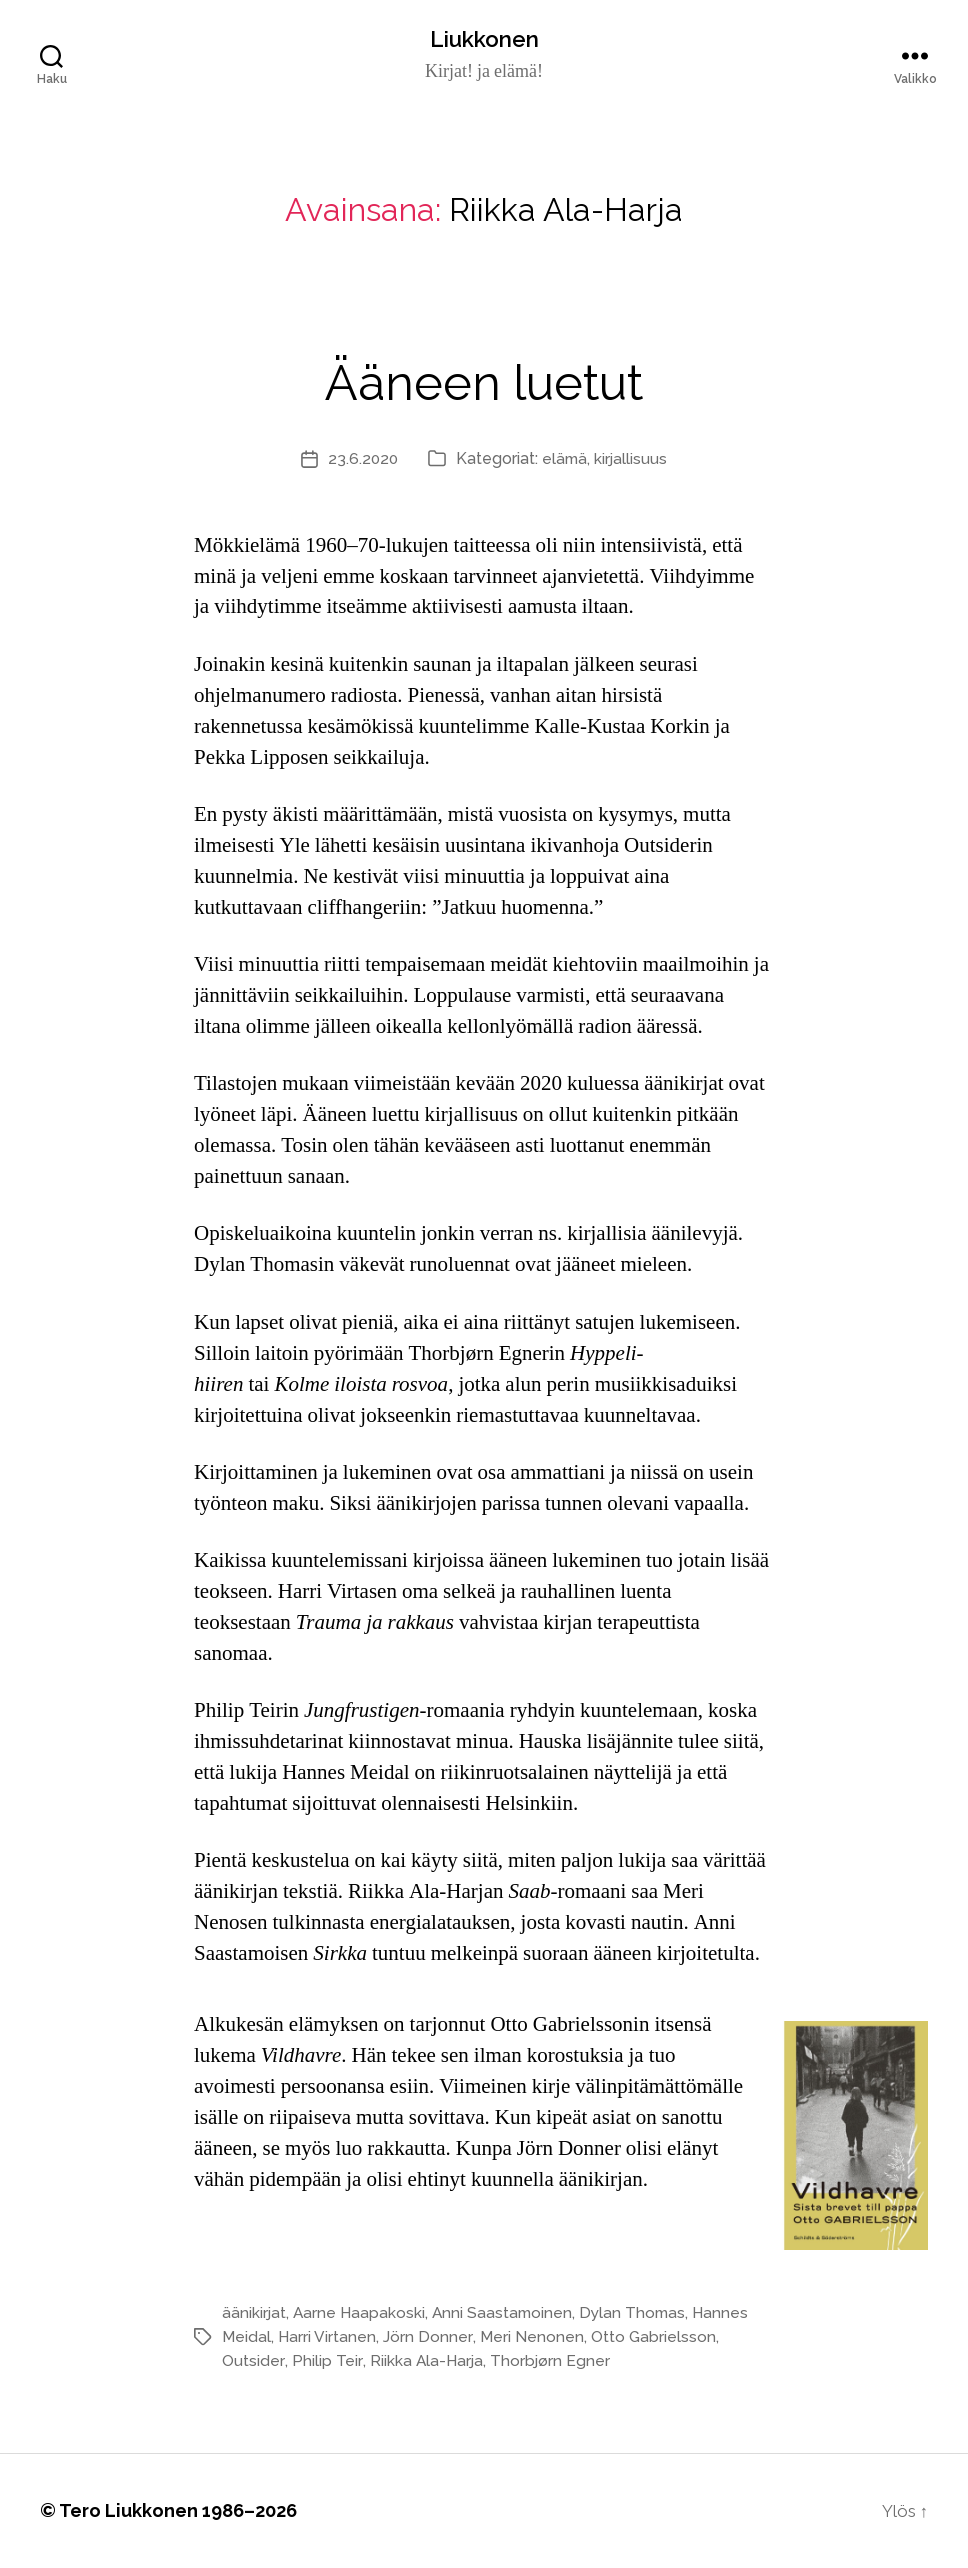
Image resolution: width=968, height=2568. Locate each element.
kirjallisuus (633, 459)
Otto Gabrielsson (655, 2337)
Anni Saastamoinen (506, 2313)
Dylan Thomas (639, 2313)
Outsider (252, 2361)
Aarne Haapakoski (361, 2313)
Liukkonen (484, 40)
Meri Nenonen (532, 2337)
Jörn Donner (429, 2337)
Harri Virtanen (328, 2337)
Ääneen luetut (484, 378)
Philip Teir (324, 2361)
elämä (565, 459)
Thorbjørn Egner (549, 2361)
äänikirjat (254, 2313)
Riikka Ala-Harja (424, 2361)
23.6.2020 (362, 459)
